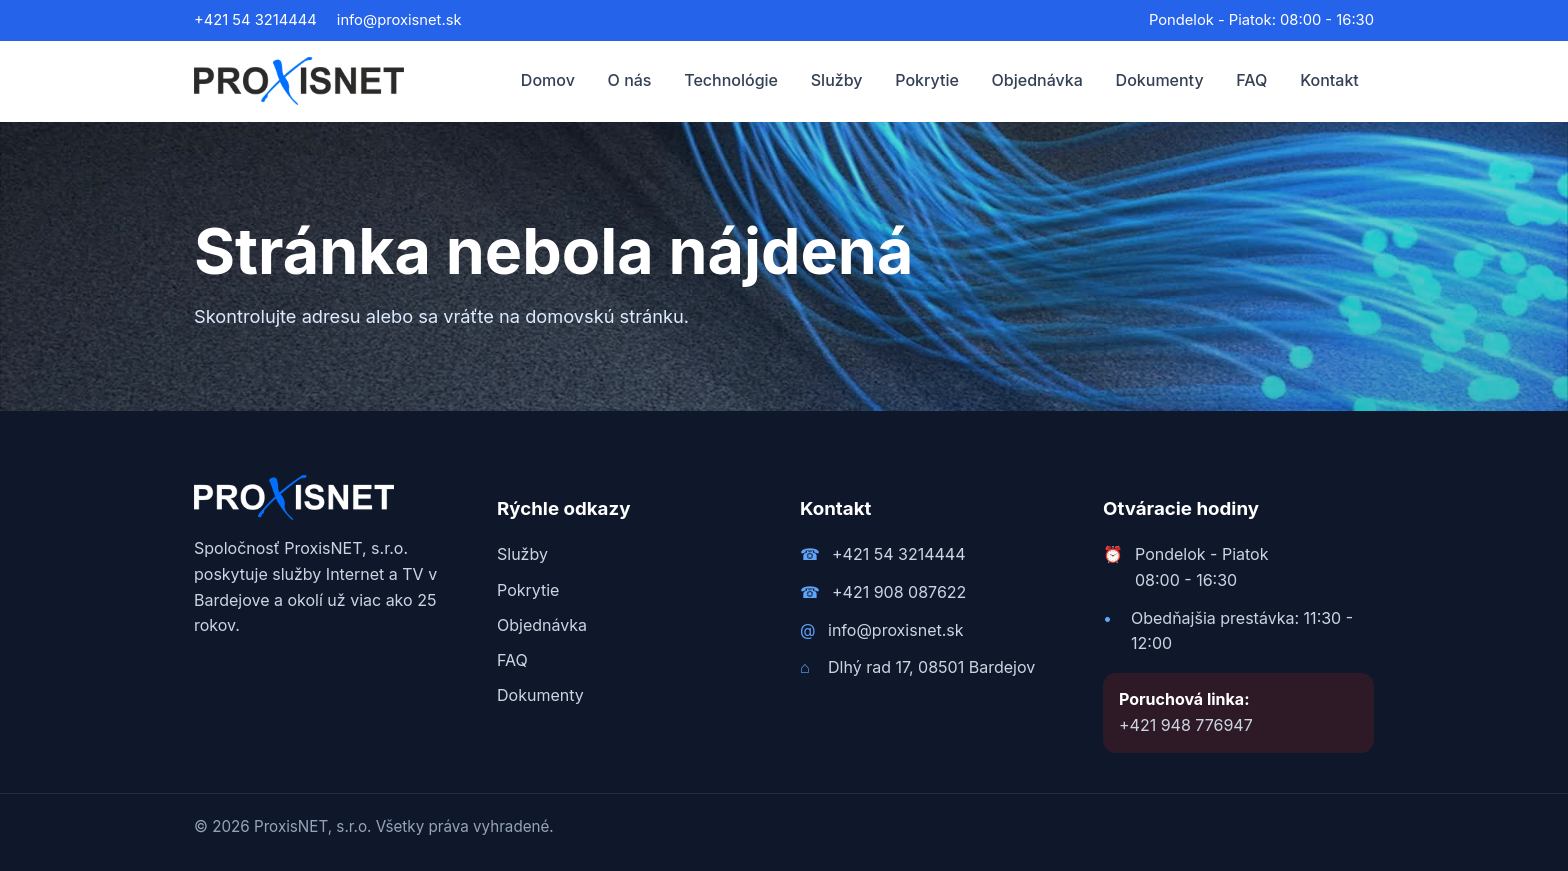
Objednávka (1037, 80)
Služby (837, 80)
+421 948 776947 (1186, 725)
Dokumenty (1160, 80)
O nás (630, 80)
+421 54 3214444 (255, 20)
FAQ (1251, 80)
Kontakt (1329, 80)
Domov (548, 80)
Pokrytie (927, 80)
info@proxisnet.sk (399, 20)
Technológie (731, 80)
